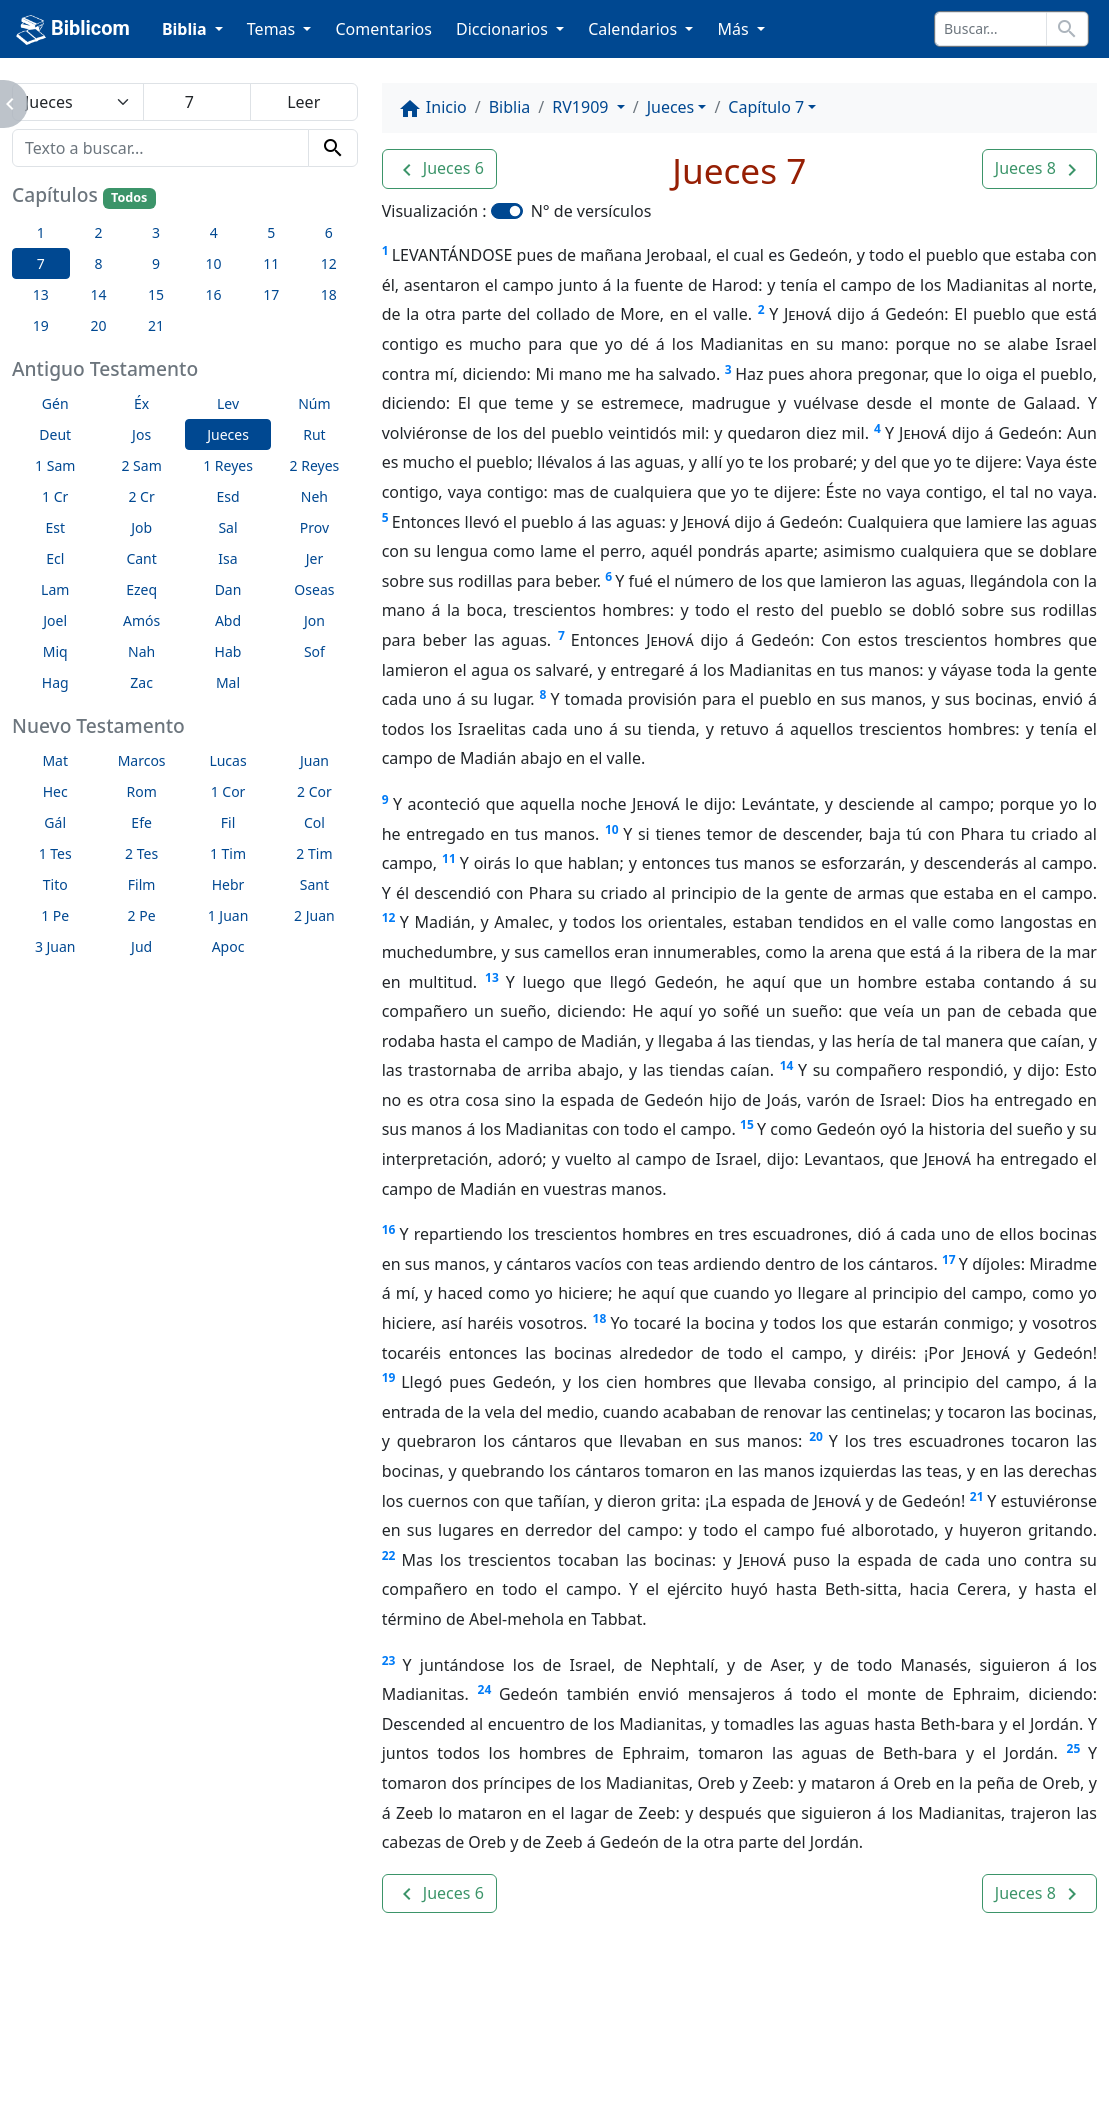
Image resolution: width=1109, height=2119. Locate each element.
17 (949, 1259)
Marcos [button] (142, 760)
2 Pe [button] (142, 915)
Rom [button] (141, 791)
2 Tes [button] (141, 853)
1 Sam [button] (55, 465)
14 (787, 1065)
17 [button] (271, 294)
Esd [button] (227, 496)
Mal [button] (228, 682)
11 (449, 858)
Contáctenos (371, 2049)
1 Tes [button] (55, 853)
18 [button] (329, 294)
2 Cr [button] (141, 496)
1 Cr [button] (55, 496)
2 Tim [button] (314, 853)
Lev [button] (228, 403)
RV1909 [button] (582, 107)
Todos (129, 197)
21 (977, 1496)
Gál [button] (55, 822)
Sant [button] (314, 884)
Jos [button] (141, 434)
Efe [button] (141, 822)
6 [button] (329, 232)
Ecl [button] (55, 558)
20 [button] (98, 325)
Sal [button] (227, 527)
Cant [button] (141, 558)
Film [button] (142, 884)
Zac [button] (141, 682)
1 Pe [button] (55, 915)
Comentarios (383, 29)
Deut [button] (55, 434)
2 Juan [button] (314, 915)
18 (600, 1318)
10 (612, 829)
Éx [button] (141, 403)
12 (389, 917)
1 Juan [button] (228, 915)
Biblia (510, 107)
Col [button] (314, 822)
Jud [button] (141, 946)
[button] (439, 169)
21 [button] (156, 325)
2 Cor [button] (314, 791)
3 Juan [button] (55, 946)
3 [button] (156, 232)
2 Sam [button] (141, 465)
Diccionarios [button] (504, 29)
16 (389, 1229)
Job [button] (141, 527)
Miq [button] (55, 651)
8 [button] (98, 263)
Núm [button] (314, 403)
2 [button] (98, 232)
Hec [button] (55, 791)
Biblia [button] (186, 29)
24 (485, 1689)
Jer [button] (315, 558)
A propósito (240, 2049)
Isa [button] (227, 558)
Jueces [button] (228, 434)
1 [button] (41, 232)
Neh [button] (314, 496)
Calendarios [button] (634, 29)
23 (389, 1660)
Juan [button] (314, 760)
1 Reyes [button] (228, 465)
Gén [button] (55, 403)
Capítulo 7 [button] (766, 107)
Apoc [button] (228, 946)
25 (1074, 1748)
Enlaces (129, 2049)
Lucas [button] (227, 760)
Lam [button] (55, 589)
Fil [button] (228, 822)
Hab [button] (228, 651)
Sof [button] (314, 651)
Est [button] (55, 527)
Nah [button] (141, 651)
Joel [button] (55, 620)
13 (492, 977)
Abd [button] (228, 620)
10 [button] (214, 263)
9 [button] (156, 263)
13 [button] (41, 294)
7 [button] (41, 263)
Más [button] (734, 29)
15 (747, 1124)
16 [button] (214, 294)
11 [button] (271, 263)
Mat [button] (55, 760)
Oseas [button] (314, 589)
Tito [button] (55, 884)
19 (389, 1377)
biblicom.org (163, 2083)
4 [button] (214, 232)
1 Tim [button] (228, 853)
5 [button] (271, 232)
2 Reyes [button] (315, 465)
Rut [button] (314, 434)
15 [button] (156, 294)
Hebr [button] (228, 884)
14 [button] (98, 294)
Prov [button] (314, 527)
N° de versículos (591, 211)
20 (816, 1436)
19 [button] (41, 325)
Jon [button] (314, 620)
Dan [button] (228, 589)
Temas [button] (273, 29)
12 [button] (329, 263)
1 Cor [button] (228, 791)
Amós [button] (141, 620)
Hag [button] (55, 682)
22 (389, 1555)
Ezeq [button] (141, 589)
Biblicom (73, 30)
